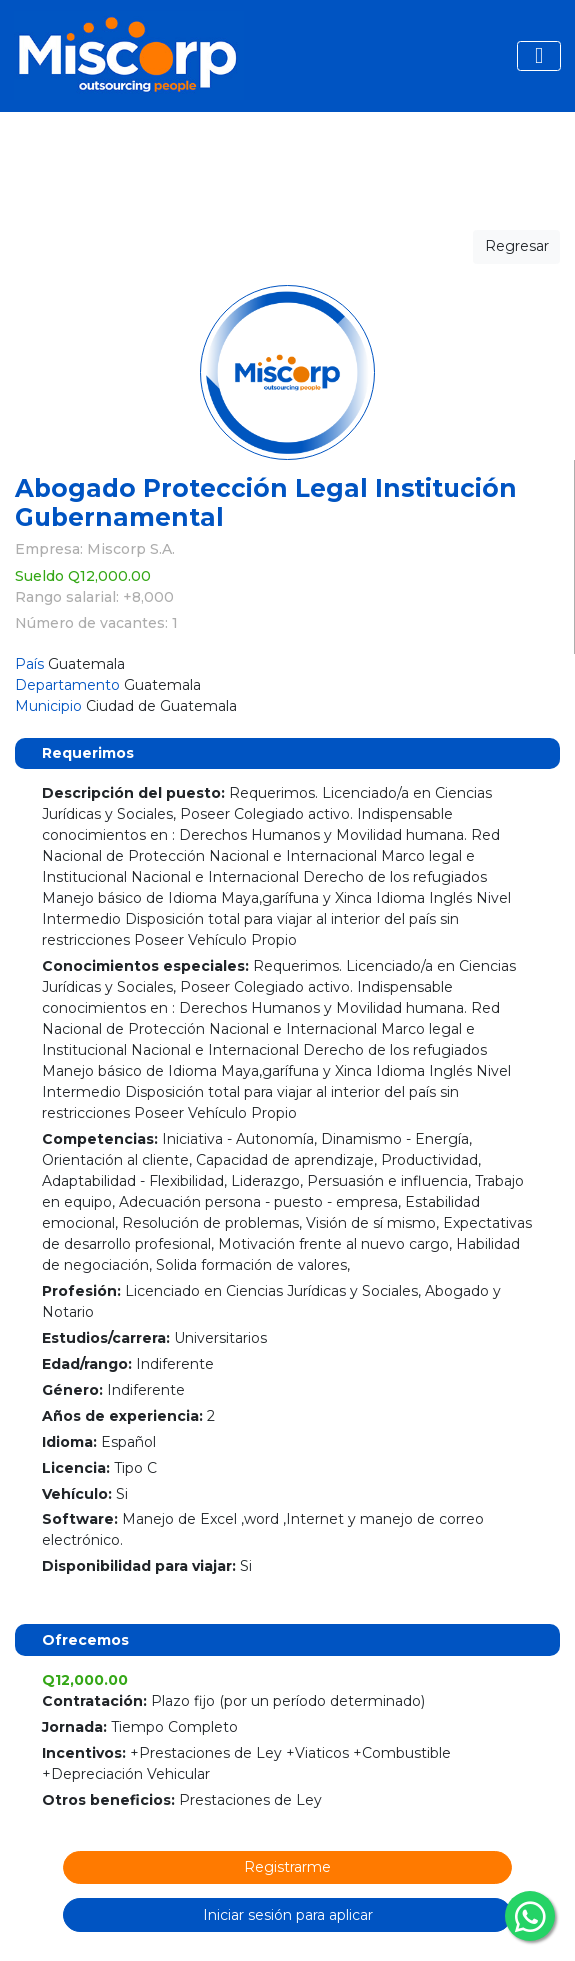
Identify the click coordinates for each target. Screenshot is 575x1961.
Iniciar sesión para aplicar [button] (288, 1915)
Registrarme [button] (287, 1867)
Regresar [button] (517, 246)
